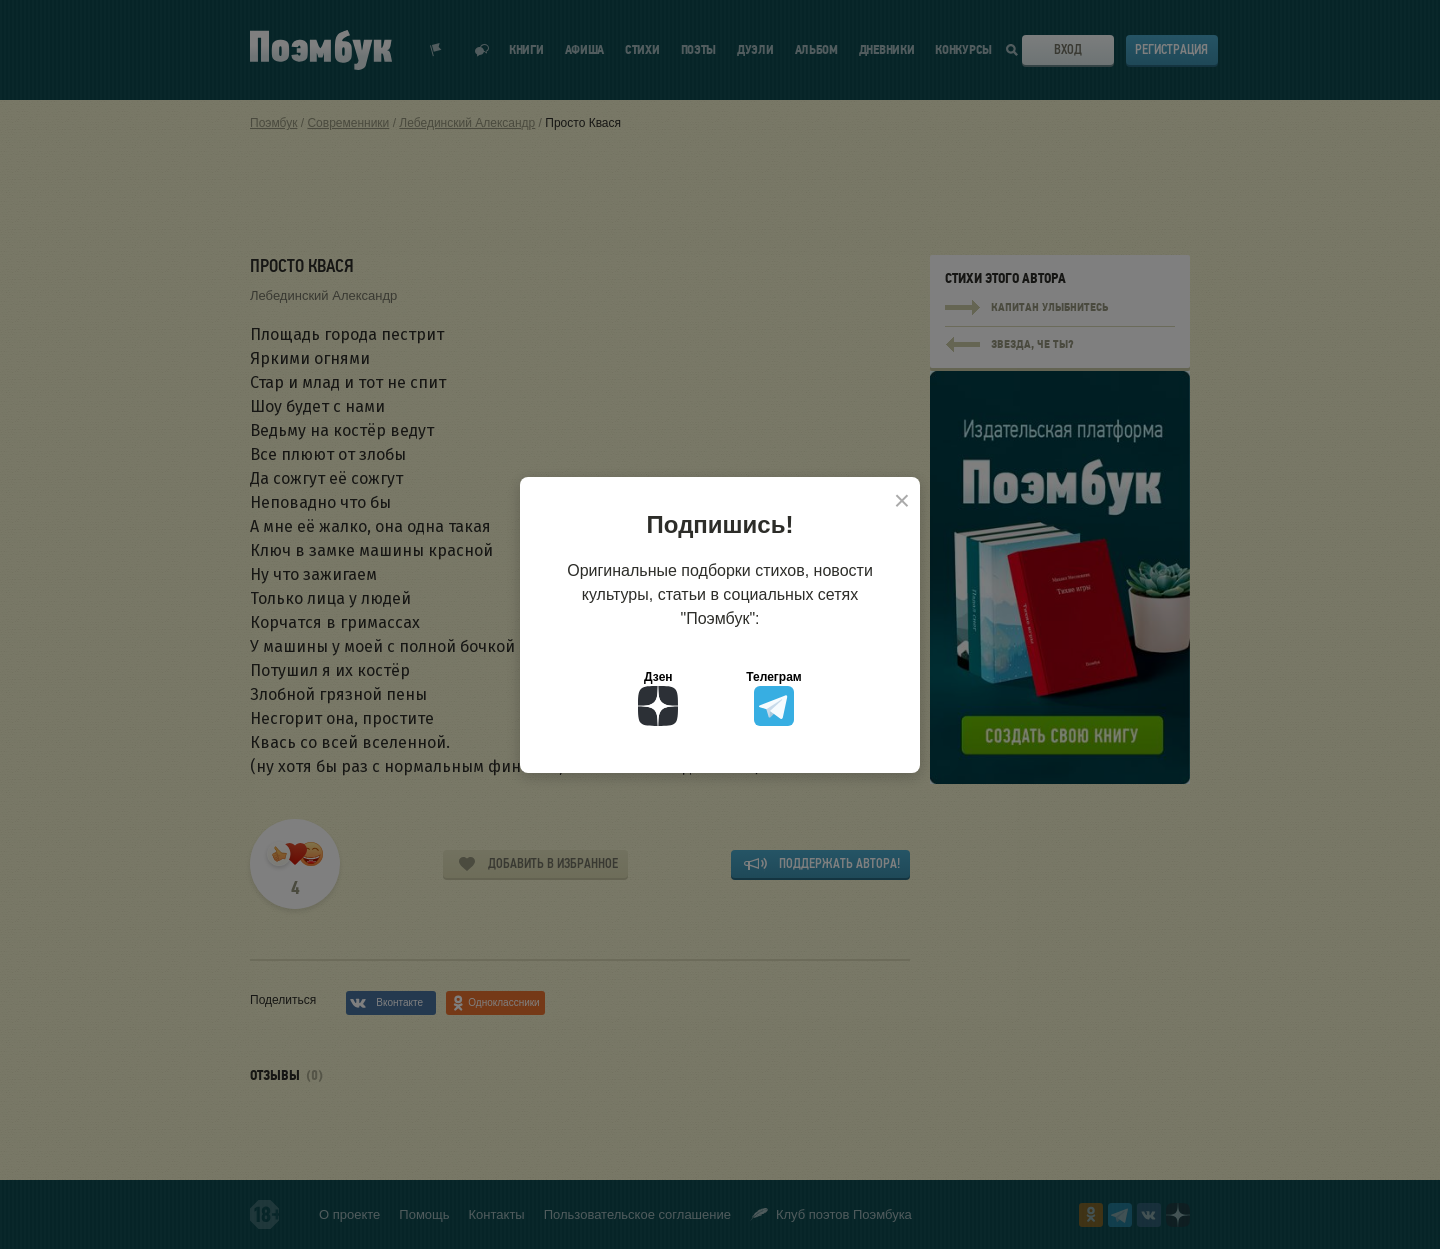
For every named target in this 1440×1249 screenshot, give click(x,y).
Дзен (658, 698)
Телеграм (773, 698)
